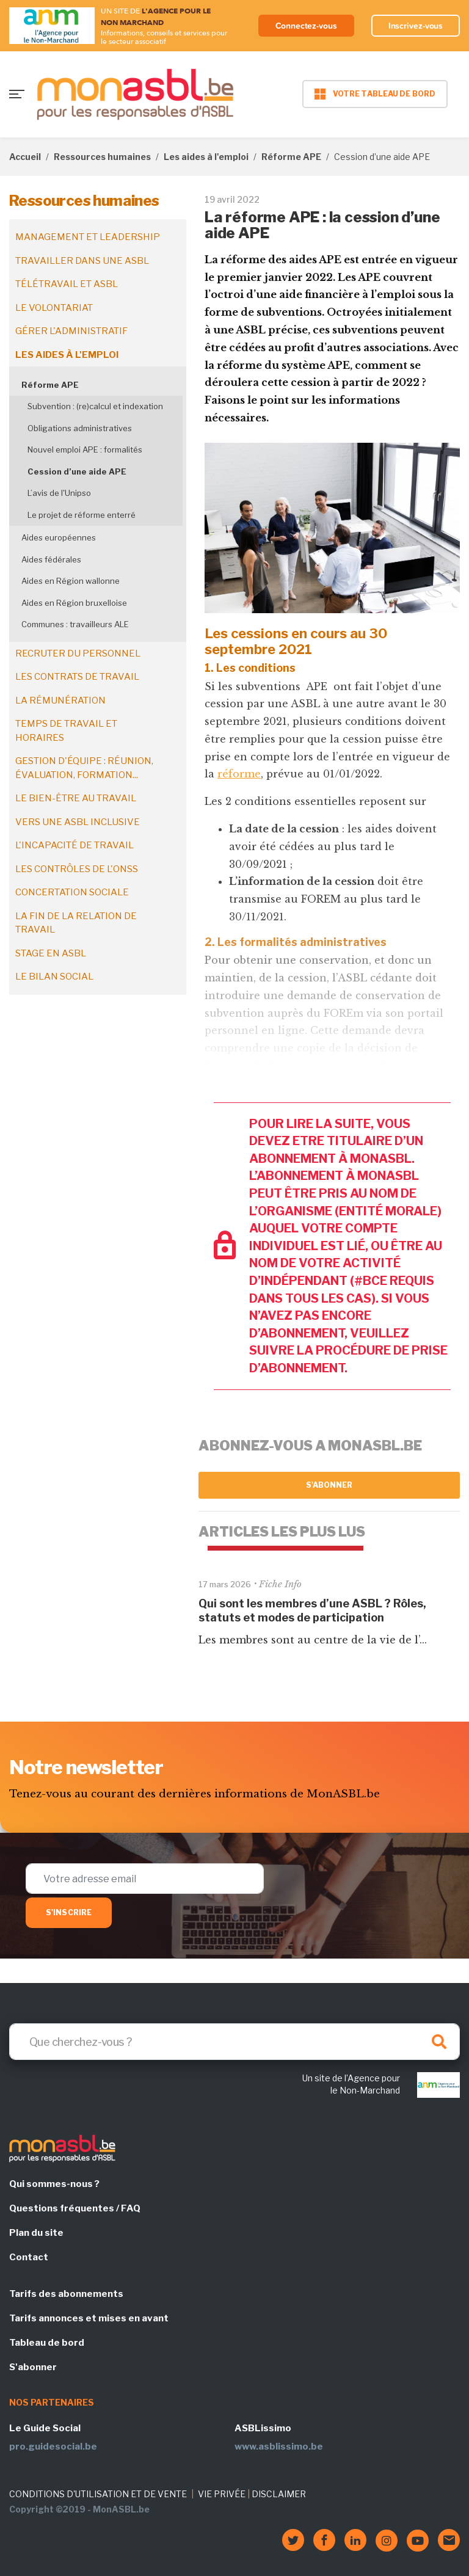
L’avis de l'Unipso (59, 493)
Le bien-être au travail (75, 798)
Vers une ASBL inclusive (77, 822)
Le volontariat (54, 307)
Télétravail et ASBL (66, 283)
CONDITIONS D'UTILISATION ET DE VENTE (98, 2494)
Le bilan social (54, 976)
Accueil (25, 156)
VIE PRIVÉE (221, 2494)
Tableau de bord (46, 2342)
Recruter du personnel (77, 653)
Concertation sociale (72, 892)
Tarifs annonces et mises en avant (89, 2318)
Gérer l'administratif (71, 331)
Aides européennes (58, 537)
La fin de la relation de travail (76, 923)
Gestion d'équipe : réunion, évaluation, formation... (84, 767)
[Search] (234, 2041)
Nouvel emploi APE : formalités (84, 449)
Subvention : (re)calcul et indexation (95, 406)
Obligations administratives (79, 428)
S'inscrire (69, 1912)
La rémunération (60, 700)
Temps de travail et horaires (66, 730)
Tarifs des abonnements (66, 2293)
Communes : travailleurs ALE (75, 624)
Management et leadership (87, 236)
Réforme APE (291, 156)
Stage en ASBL (50, 953)
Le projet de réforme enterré (81, 515)
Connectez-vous (306, 26)
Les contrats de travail (77, 676)
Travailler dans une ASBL (82, 260)
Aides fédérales (51, 559)
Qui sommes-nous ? (54, 2183)
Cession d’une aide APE (76, 471)
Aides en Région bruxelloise (74, 603)
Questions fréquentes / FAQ (74, 2208)
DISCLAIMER (279, 2494)
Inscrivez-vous (415, 26)
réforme (239, 774)
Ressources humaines (102, 156)
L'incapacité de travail (74, 845)
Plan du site (36, 2232)
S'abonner (329, 1485)
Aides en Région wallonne (70, 581)
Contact (28, 2257)
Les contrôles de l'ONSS (76, 869)
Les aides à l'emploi (206, 156)
